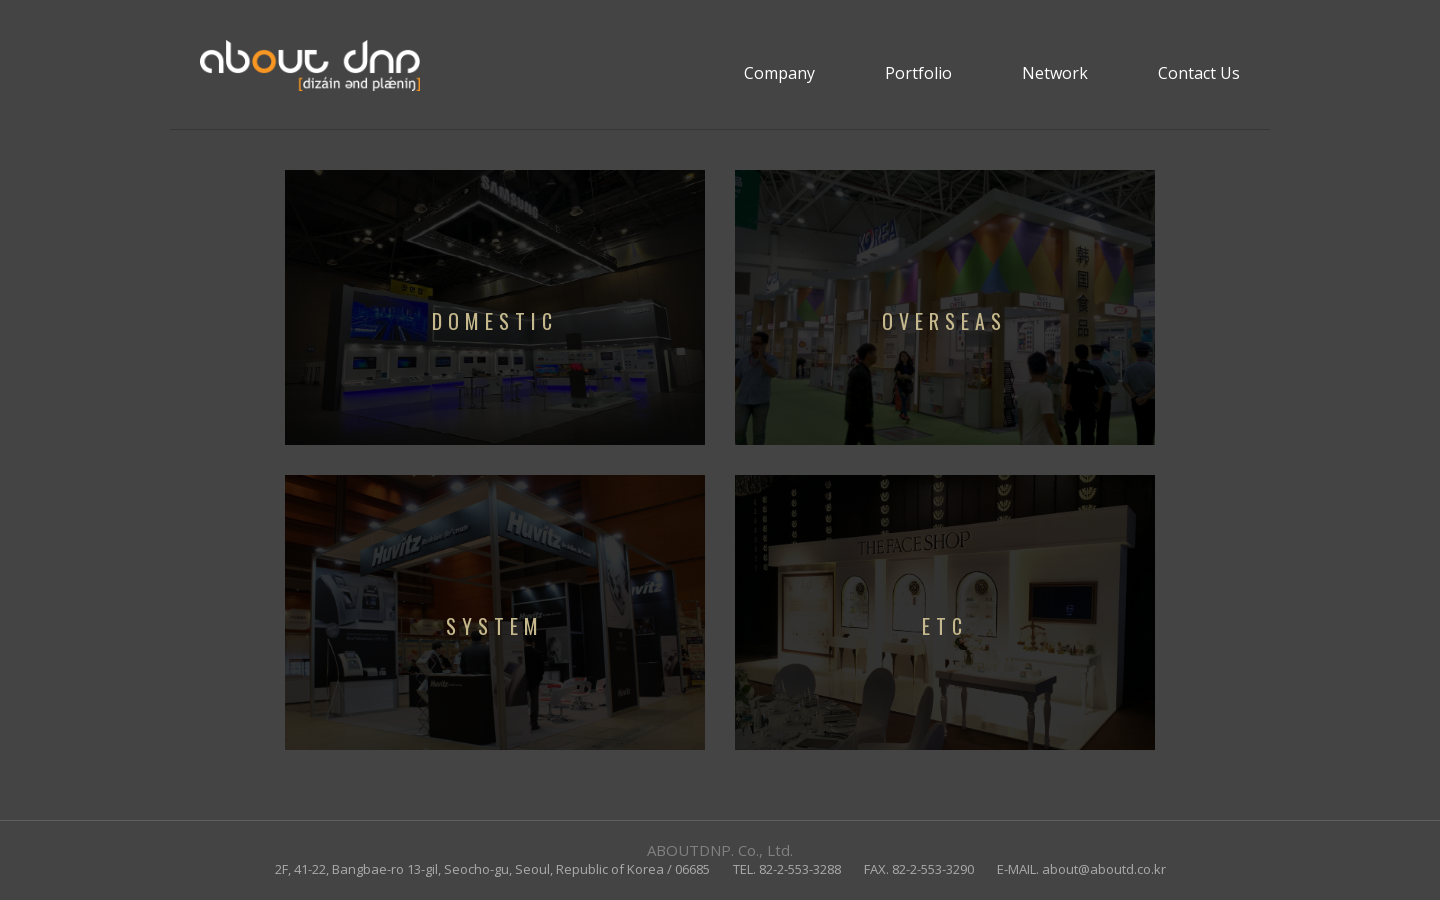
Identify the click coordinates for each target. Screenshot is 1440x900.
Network (1055, 73)
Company (779, 73)
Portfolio (918, 73)
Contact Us (1199, 73)
